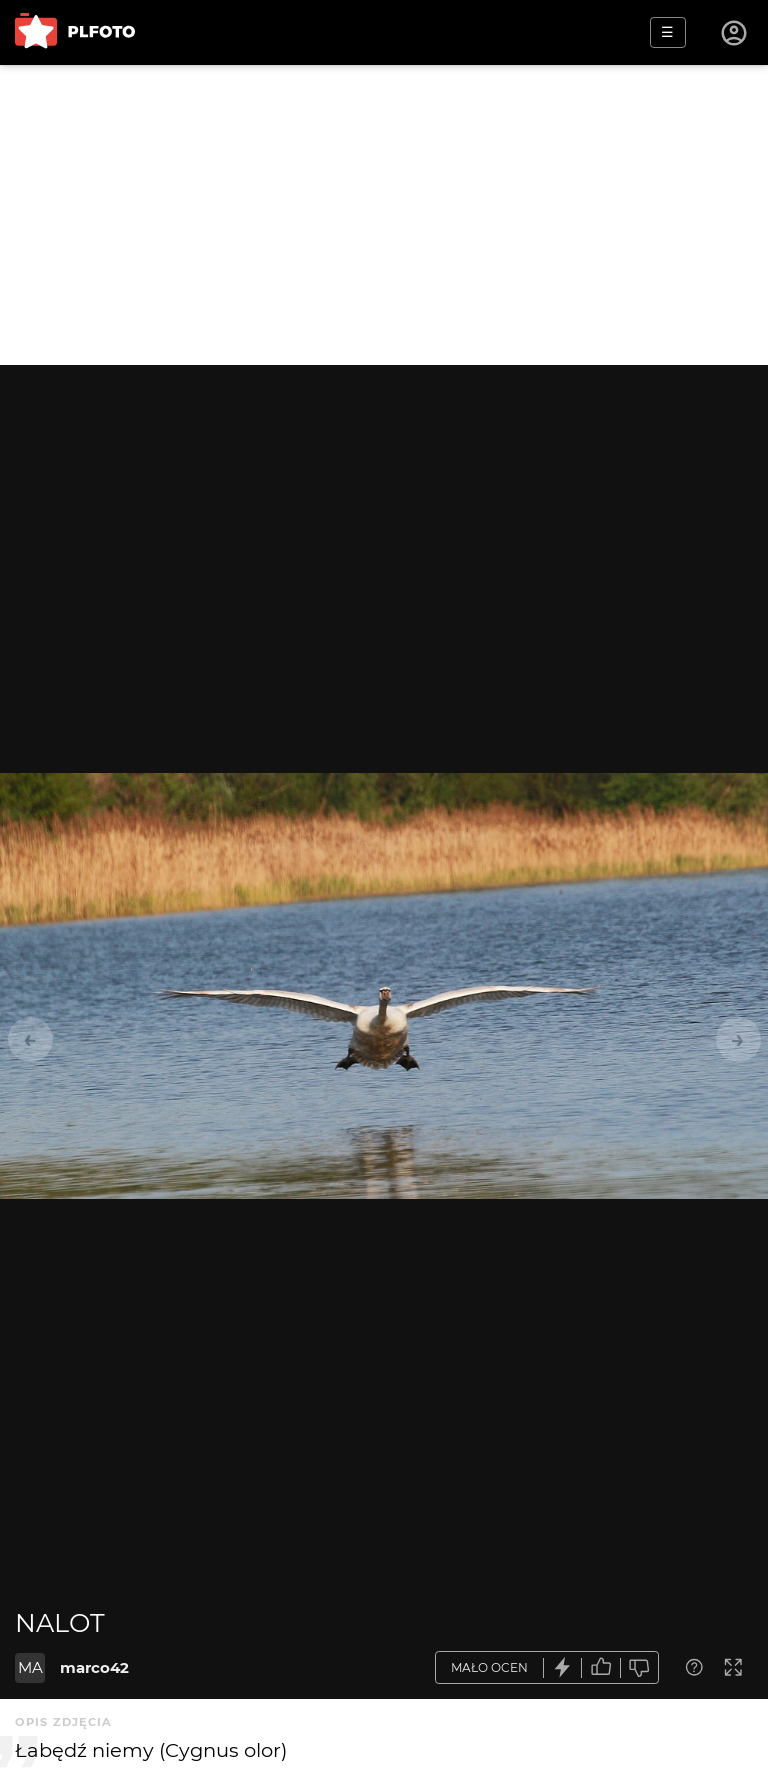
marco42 (94, 1667)
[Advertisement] (384, 215)
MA (30, 1667)
